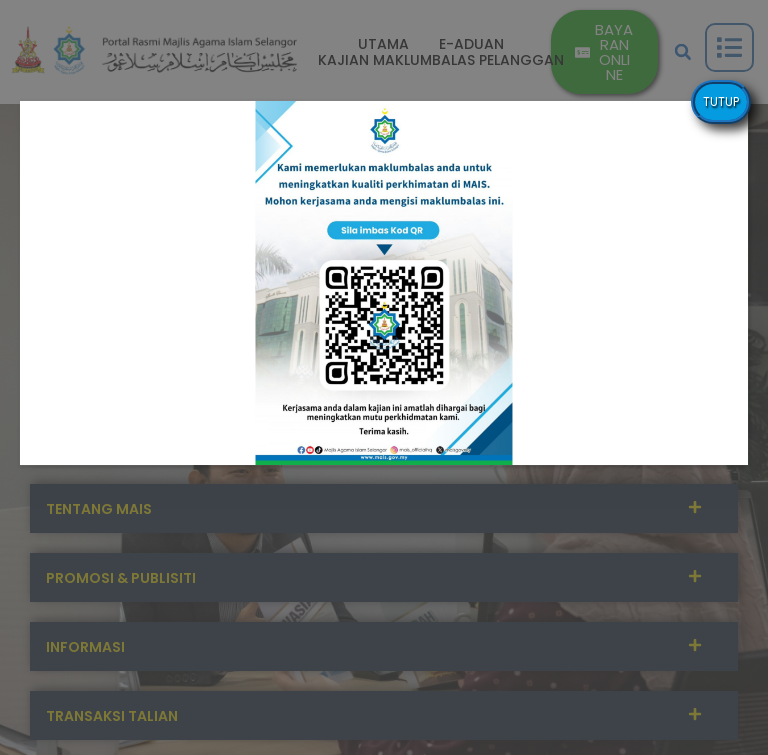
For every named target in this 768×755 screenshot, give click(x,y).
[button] (384, 283)
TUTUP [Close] (721, 101)
